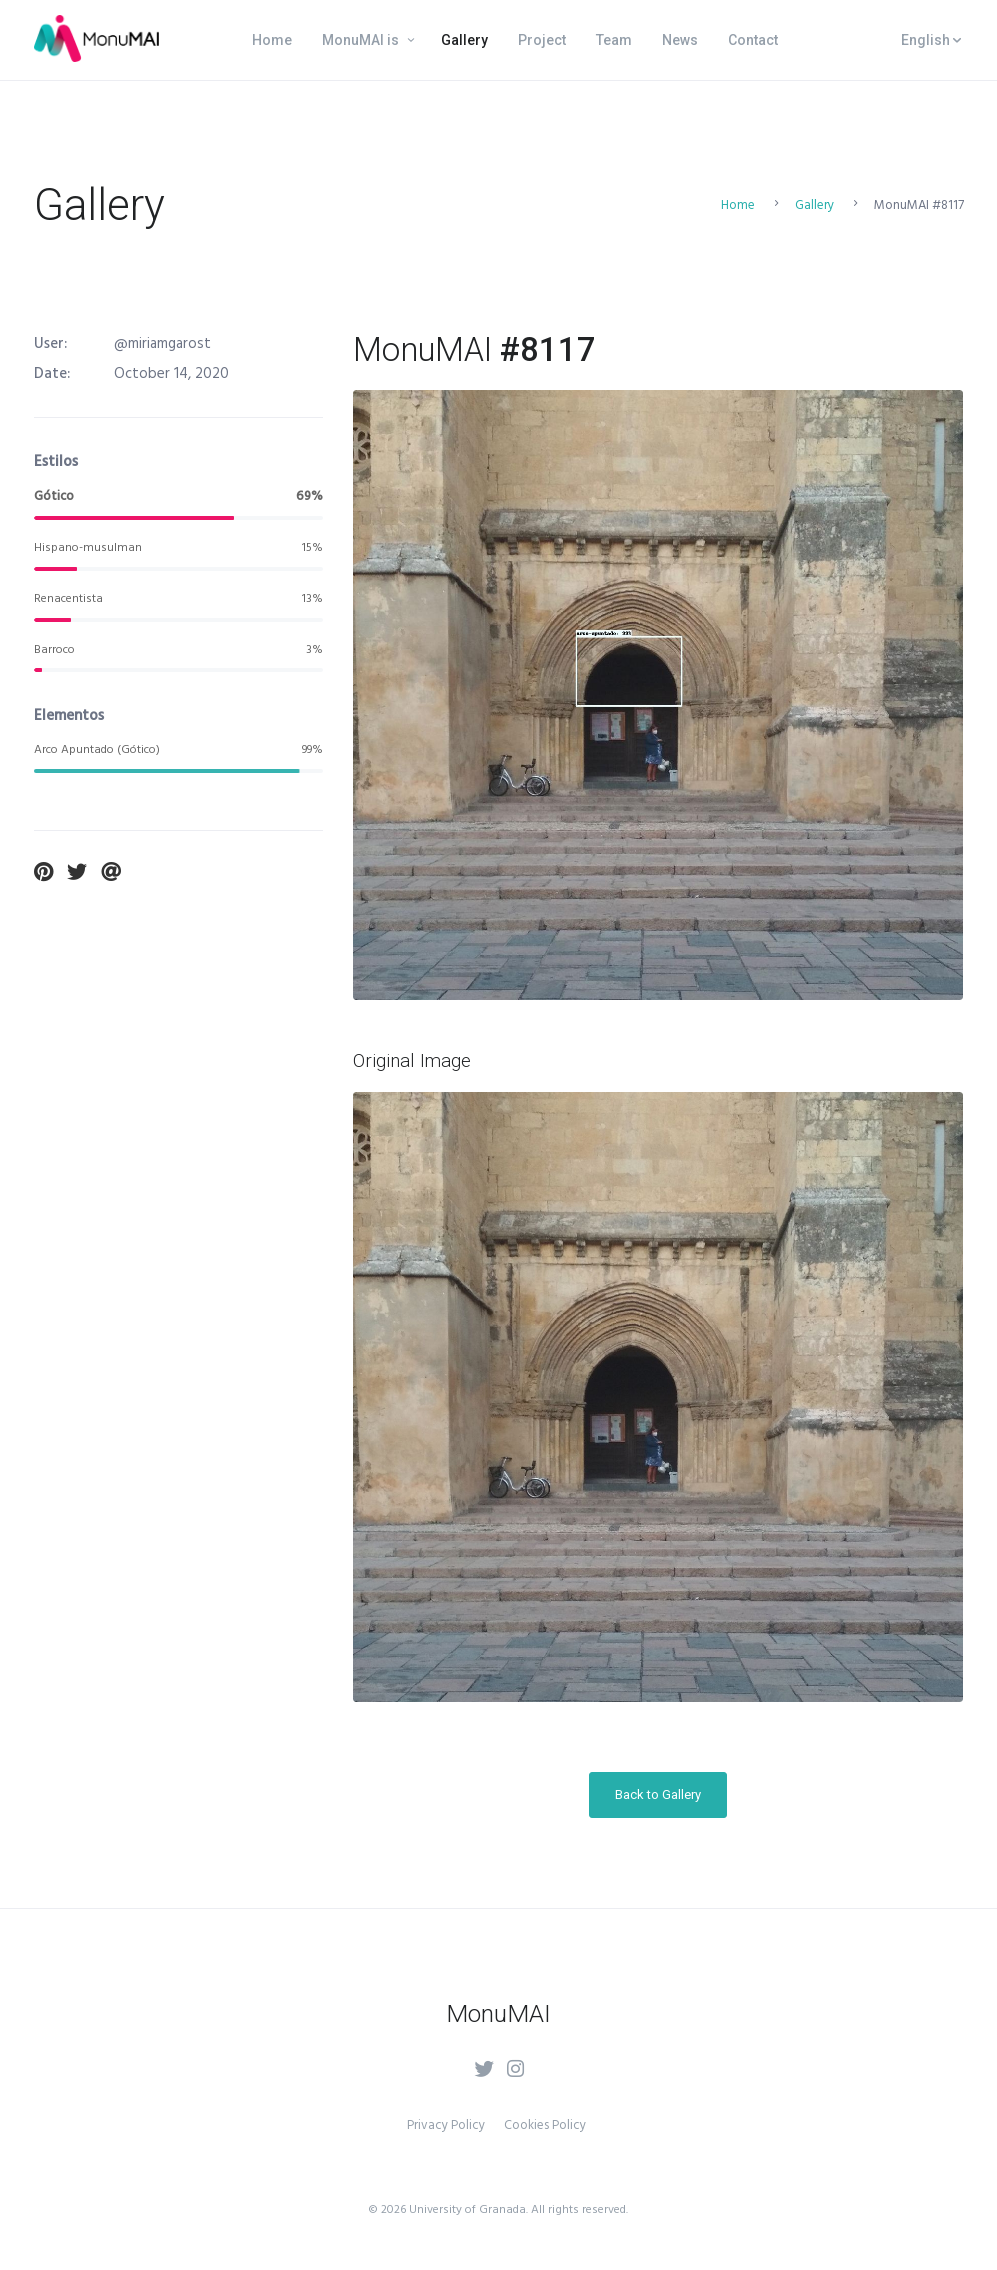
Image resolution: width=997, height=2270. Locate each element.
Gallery (464, 40)
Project (542, 40)
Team (614, 40)
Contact (753, 40)
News (680, 40)
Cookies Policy (545, 2125)
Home (272, 40)
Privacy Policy (446, 2125)
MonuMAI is (360, 40)
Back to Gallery (658, 1794)
